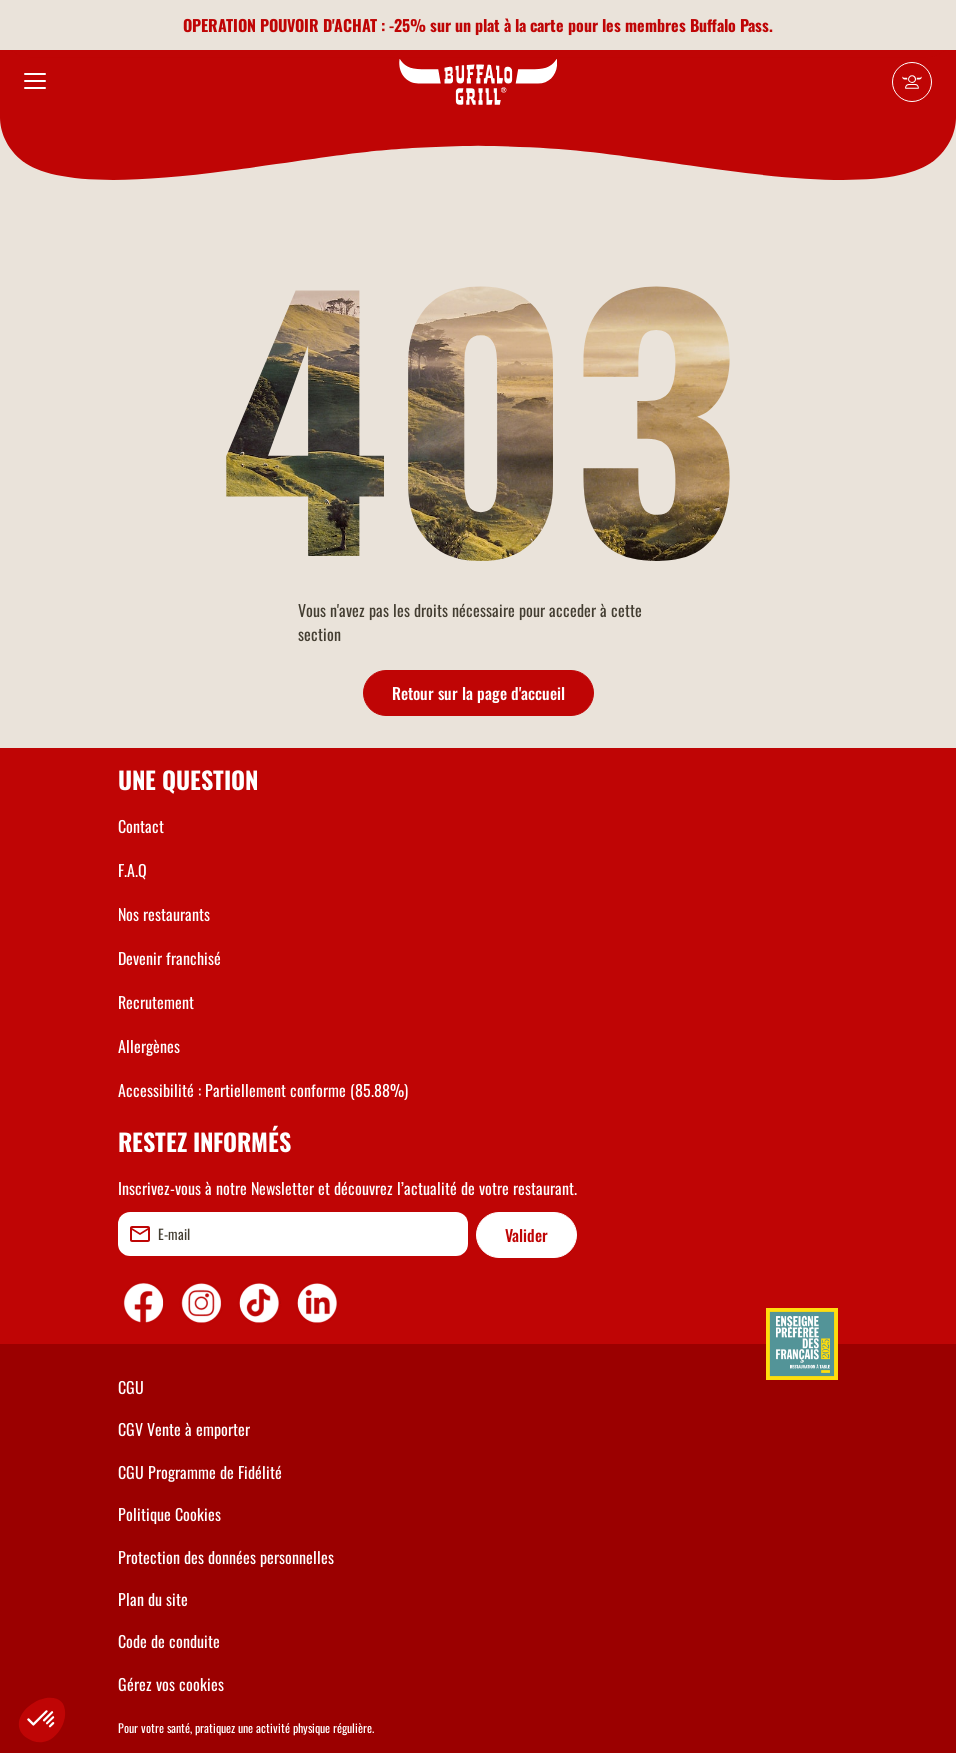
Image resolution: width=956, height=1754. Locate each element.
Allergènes (149, 1046)
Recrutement (156, 1002)
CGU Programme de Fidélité (200, 1472)
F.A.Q (132, 870)
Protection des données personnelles (226, 1557)
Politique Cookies (169, 1514)
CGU (131, 1387)
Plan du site (153, 1599)
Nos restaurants (164, 914)
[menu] (35, 82)
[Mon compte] (912, 82)
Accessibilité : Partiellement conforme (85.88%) (263, 1090)
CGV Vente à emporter (184, 1429)
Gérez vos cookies (171, 1684)
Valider (526, 1235)
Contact (141, 826)
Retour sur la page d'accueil (478, 693)
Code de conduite (169, 1641)
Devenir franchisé (169, 958)
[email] (293, 1234)
